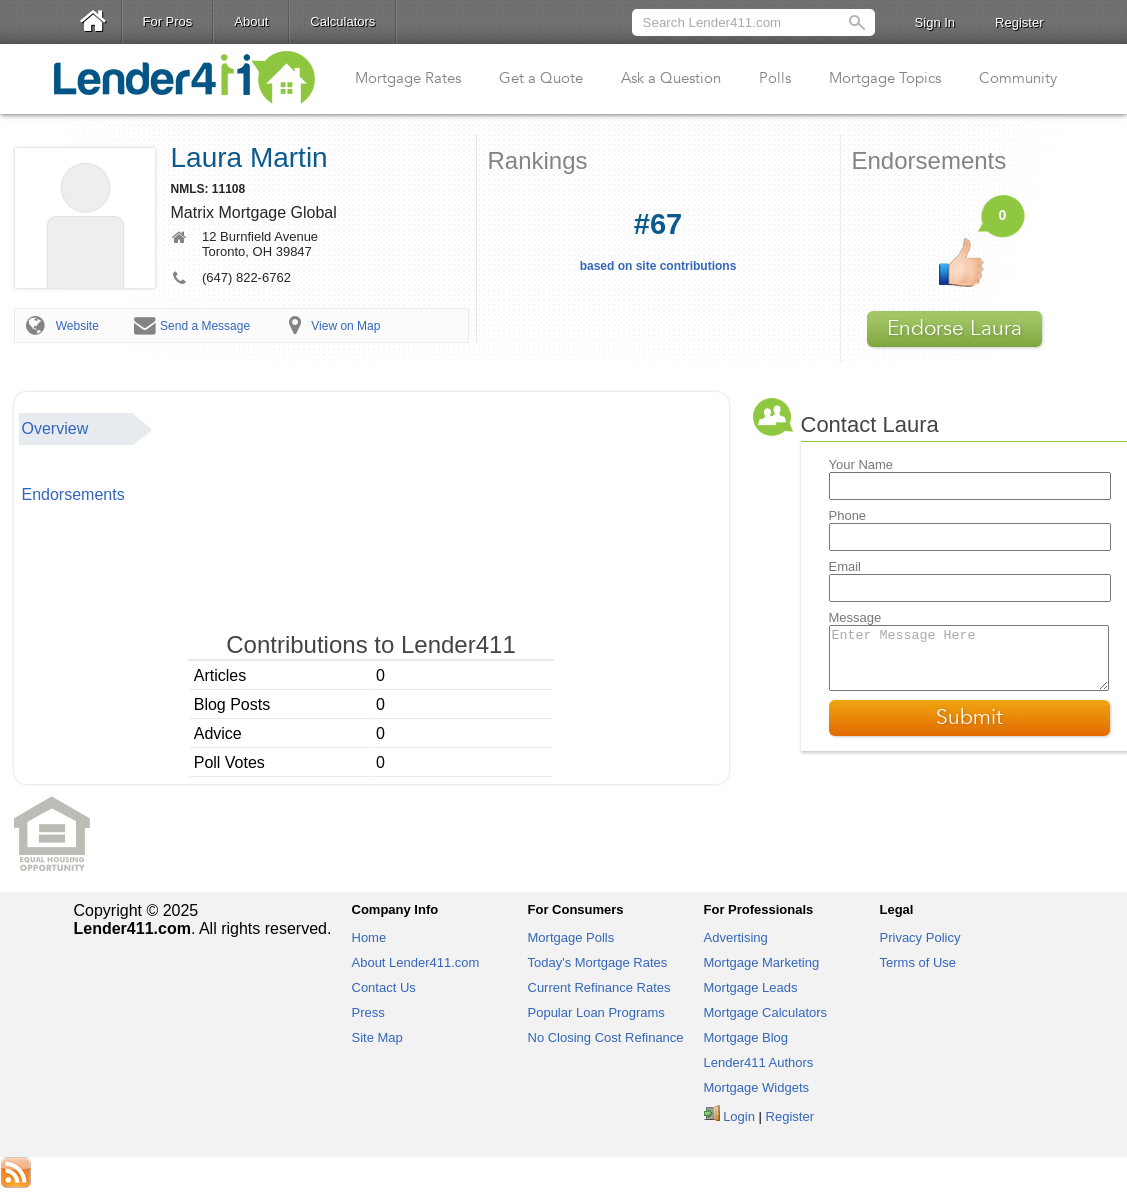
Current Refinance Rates (599, 987)
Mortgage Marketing (762, 962)
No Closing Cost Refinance (606, 1037)
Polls (775, 78)
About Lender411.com (416, 962)
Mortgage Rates (408, 78)
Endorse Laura (954, 328)
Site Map (377, 1037)
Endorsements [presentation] (73, 494)
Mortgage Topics (885, 78)
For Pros (168, 21)
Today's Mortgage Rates (598, 962)
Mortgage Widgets (757, 1087)
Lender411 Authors (759, 1062)
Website (77, 326)
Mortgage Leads (751, 987)
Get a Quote (541, 78)
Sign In (935, 22)
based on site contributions (658, 240)
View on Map (345, 326)
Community (1018, 78)
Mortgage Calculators (766, 1012)
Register (1019, 22)
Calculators (342, 21)
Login (739, 1116)
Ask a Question (671, 78)
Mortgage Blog (746, 1037)
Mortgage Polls (571, 937)
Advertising (736, 937)
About (251, 21)
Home (369, 937)
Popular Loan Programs (596, 1012)
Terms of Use (918, 962)
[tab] (86, 429)
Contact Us (384, 987)
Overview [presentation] (55, 428)
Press (368, 1012)
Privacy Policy (920, 937)
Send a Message (205, 326)
